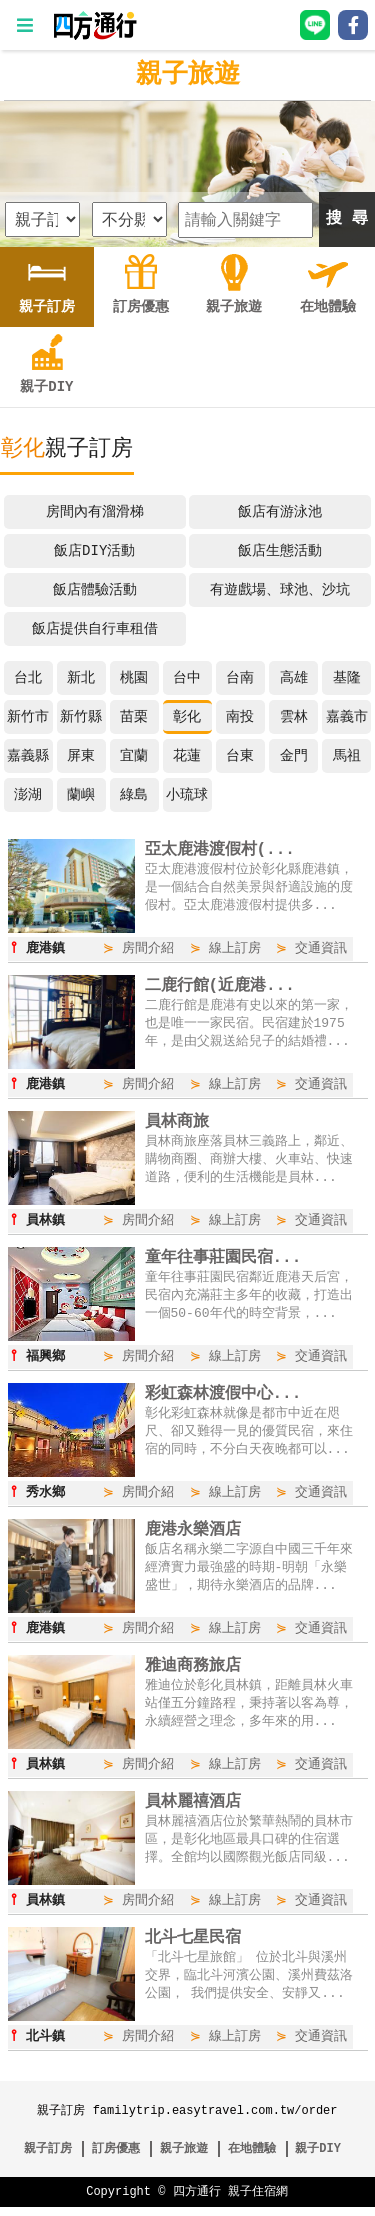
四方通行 (197, 2200)
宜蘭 (134, 755)
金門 (294, 755)
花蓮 (187, 755)
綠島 (134, 794)
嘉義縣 (28, 755)
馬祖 (347, 755)
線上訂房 (235, 949)
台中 (187, 677)
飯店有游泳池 (280, 511)
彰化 (187, 716)
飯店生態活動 (280, 550)
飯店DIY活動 (94, 550)
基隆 (347, 677)
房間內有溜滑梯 (95, 511)
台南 (240, 677)
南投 (240, 716)
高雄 (294, 677)
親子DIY (318, 2157)
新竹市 (28, 716)
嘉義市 (347, 716)
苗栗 (134, 716)
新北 (81, 677)
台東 (240, 755)
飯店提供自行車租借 (95, 628)
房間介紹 (148, 949)
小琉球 (187, 794)
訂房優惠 (116, 2157)
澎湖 (28, 794)
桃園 (134, 677)
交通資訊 (321, 949)
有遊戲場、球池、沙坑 (280, 589)
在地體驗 (252, 2157)
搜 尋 (347, 219)
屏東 (81, 755)
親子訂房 (48, 2157)
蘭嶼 (81, 794)
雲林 (294, 716)
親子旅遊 (188, 75)
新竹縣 (81, 716)
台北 (28, 677)
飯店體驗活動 (95, 589)
